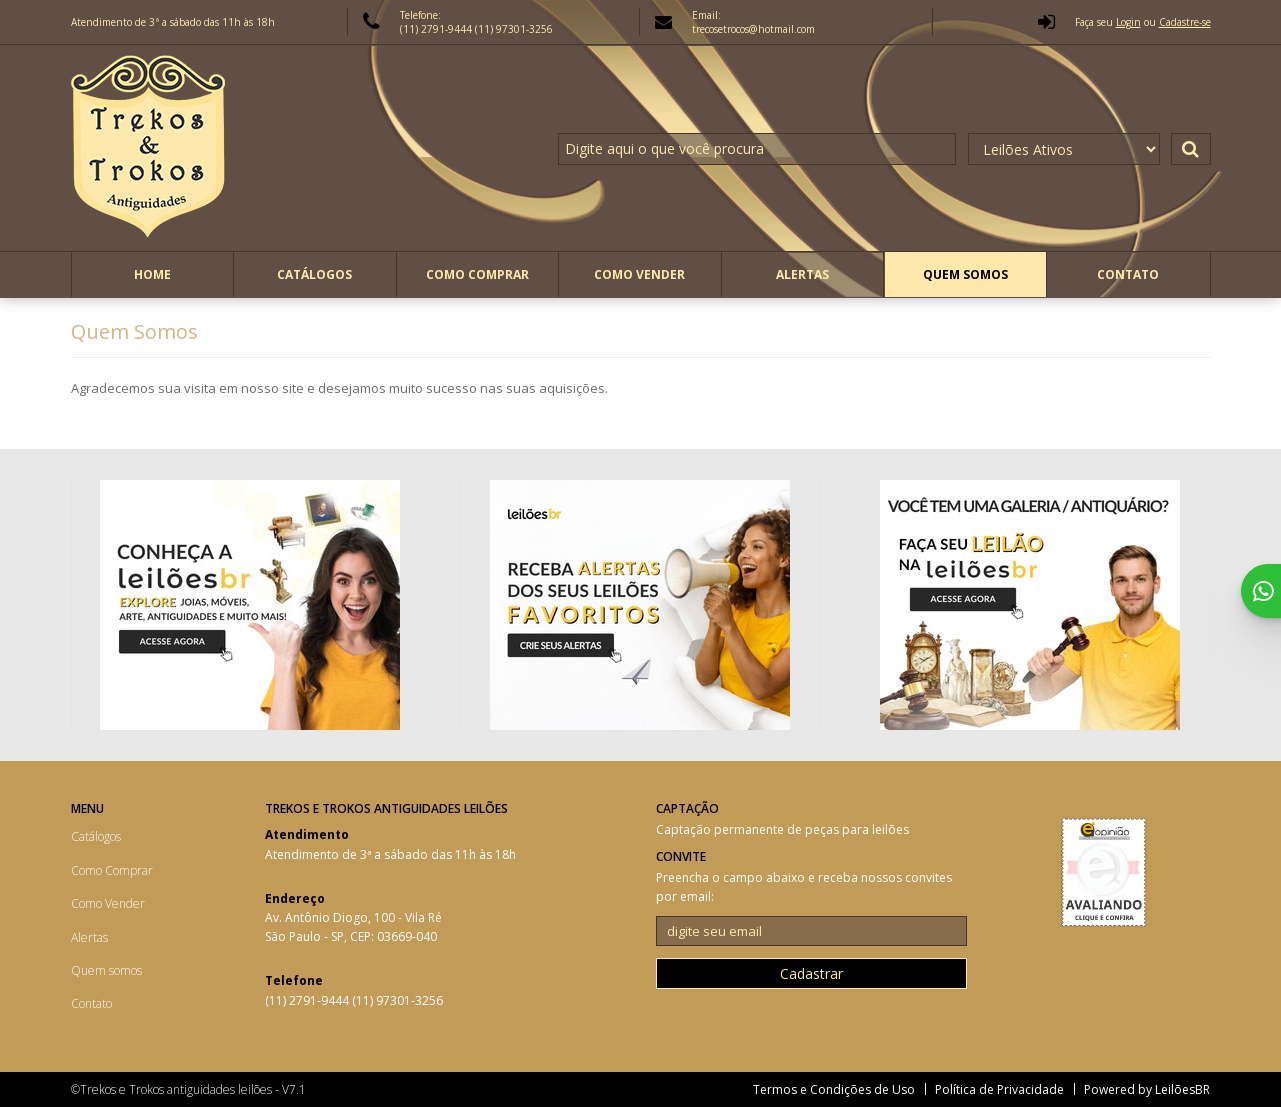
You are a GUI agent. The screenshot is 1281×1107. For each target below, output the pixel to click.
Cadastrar (811, 973)
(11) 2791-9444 (437, 29)
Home (152, 274)
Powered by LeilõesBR (1147, 1089)
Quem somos (965, 274)
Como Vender (639, 274)
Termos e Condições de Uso (834, 1089)
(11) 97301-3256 (514, 29)
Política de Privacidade (999, 1089)
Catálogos (314, 274)
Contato (1128, 274)
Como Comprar (477, 274)
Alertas (802, 274)
